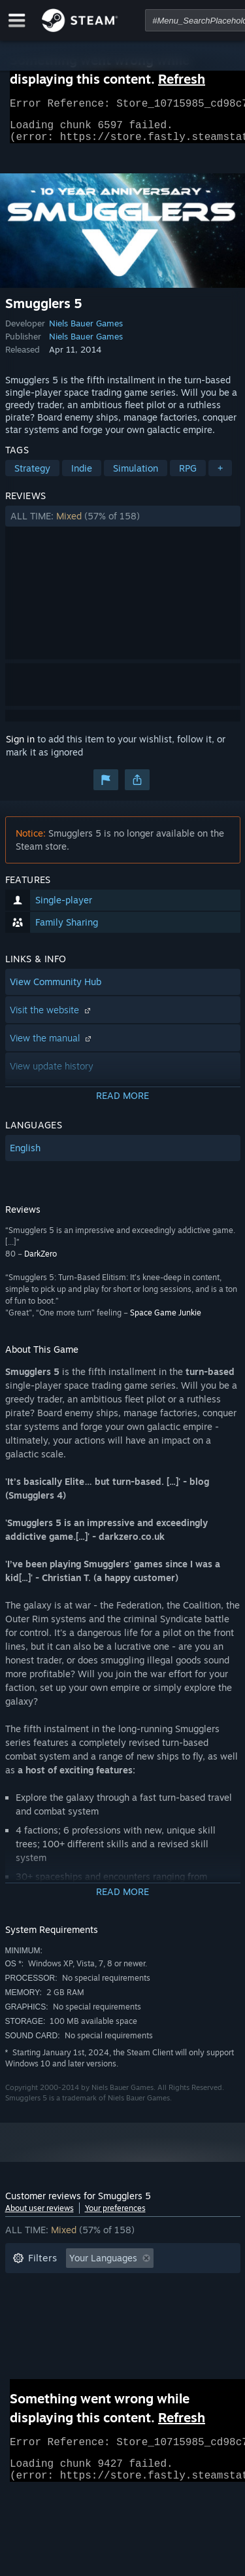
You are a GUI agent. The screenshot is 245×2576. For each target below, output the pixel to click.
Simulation (135, 475)
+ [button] (220, 475)
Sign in (20, 746)
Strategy (32, 475)
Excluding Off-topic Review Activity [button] (88, 2285)
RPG (188, 475)
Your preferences (115, 2216)
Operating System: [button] (52, 2325)
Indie (81, 475)
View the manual (52, 1045)
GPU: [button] (173, 2325)
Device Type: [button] (40, 2344)
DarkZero (40, 1261)
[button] (122, 523)
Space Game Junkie (165, 1320)
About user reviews (39, 2216)
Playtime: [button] (33, 2305)
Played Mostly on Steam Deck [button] (141, 2305)
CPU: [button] (128, 2325)
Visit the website (51, 1017)
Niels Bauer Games (86, 331)
